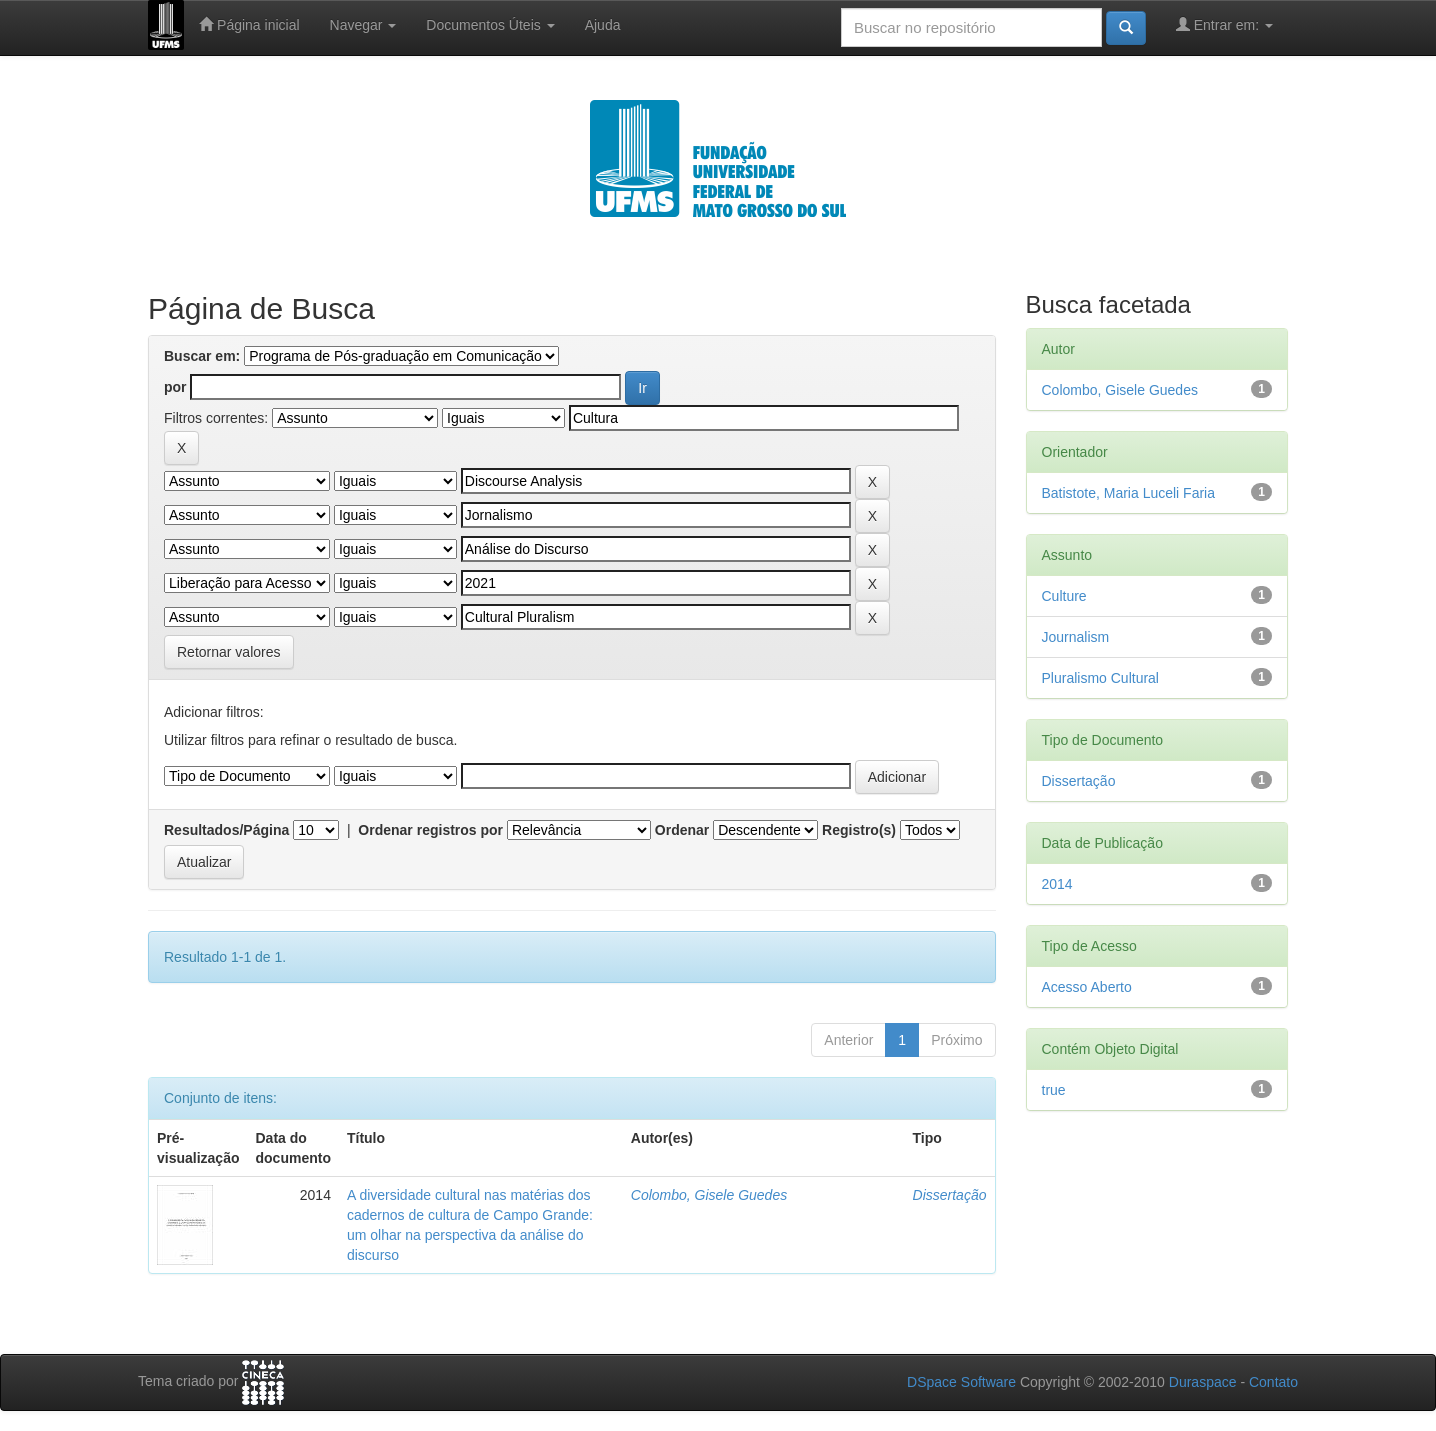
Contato (1273, 1382)
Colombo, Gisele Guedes (709, 1195)
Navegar (363, 25)
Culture (1064, 596)
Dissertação (950, 1195)
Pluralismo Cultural (1100, 678)
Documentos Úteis (490, 25)
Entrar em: (1224, 24)
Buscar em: (202, 356)
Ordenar (682, 830)
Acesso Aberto (1087, 987)
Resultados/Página (226, 830)
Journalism (1076, 637)
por (175, 387)
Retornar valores (229, 652)
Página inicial (249, 24)
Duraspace (1203, 1382)
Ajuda (603, 25)
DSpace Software (961, 1382)
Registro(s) (859, 830)
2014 (1057, 884)
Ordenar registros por (430, 830)
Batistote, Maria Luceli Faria (1129, 493)
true (1054, 1090)
